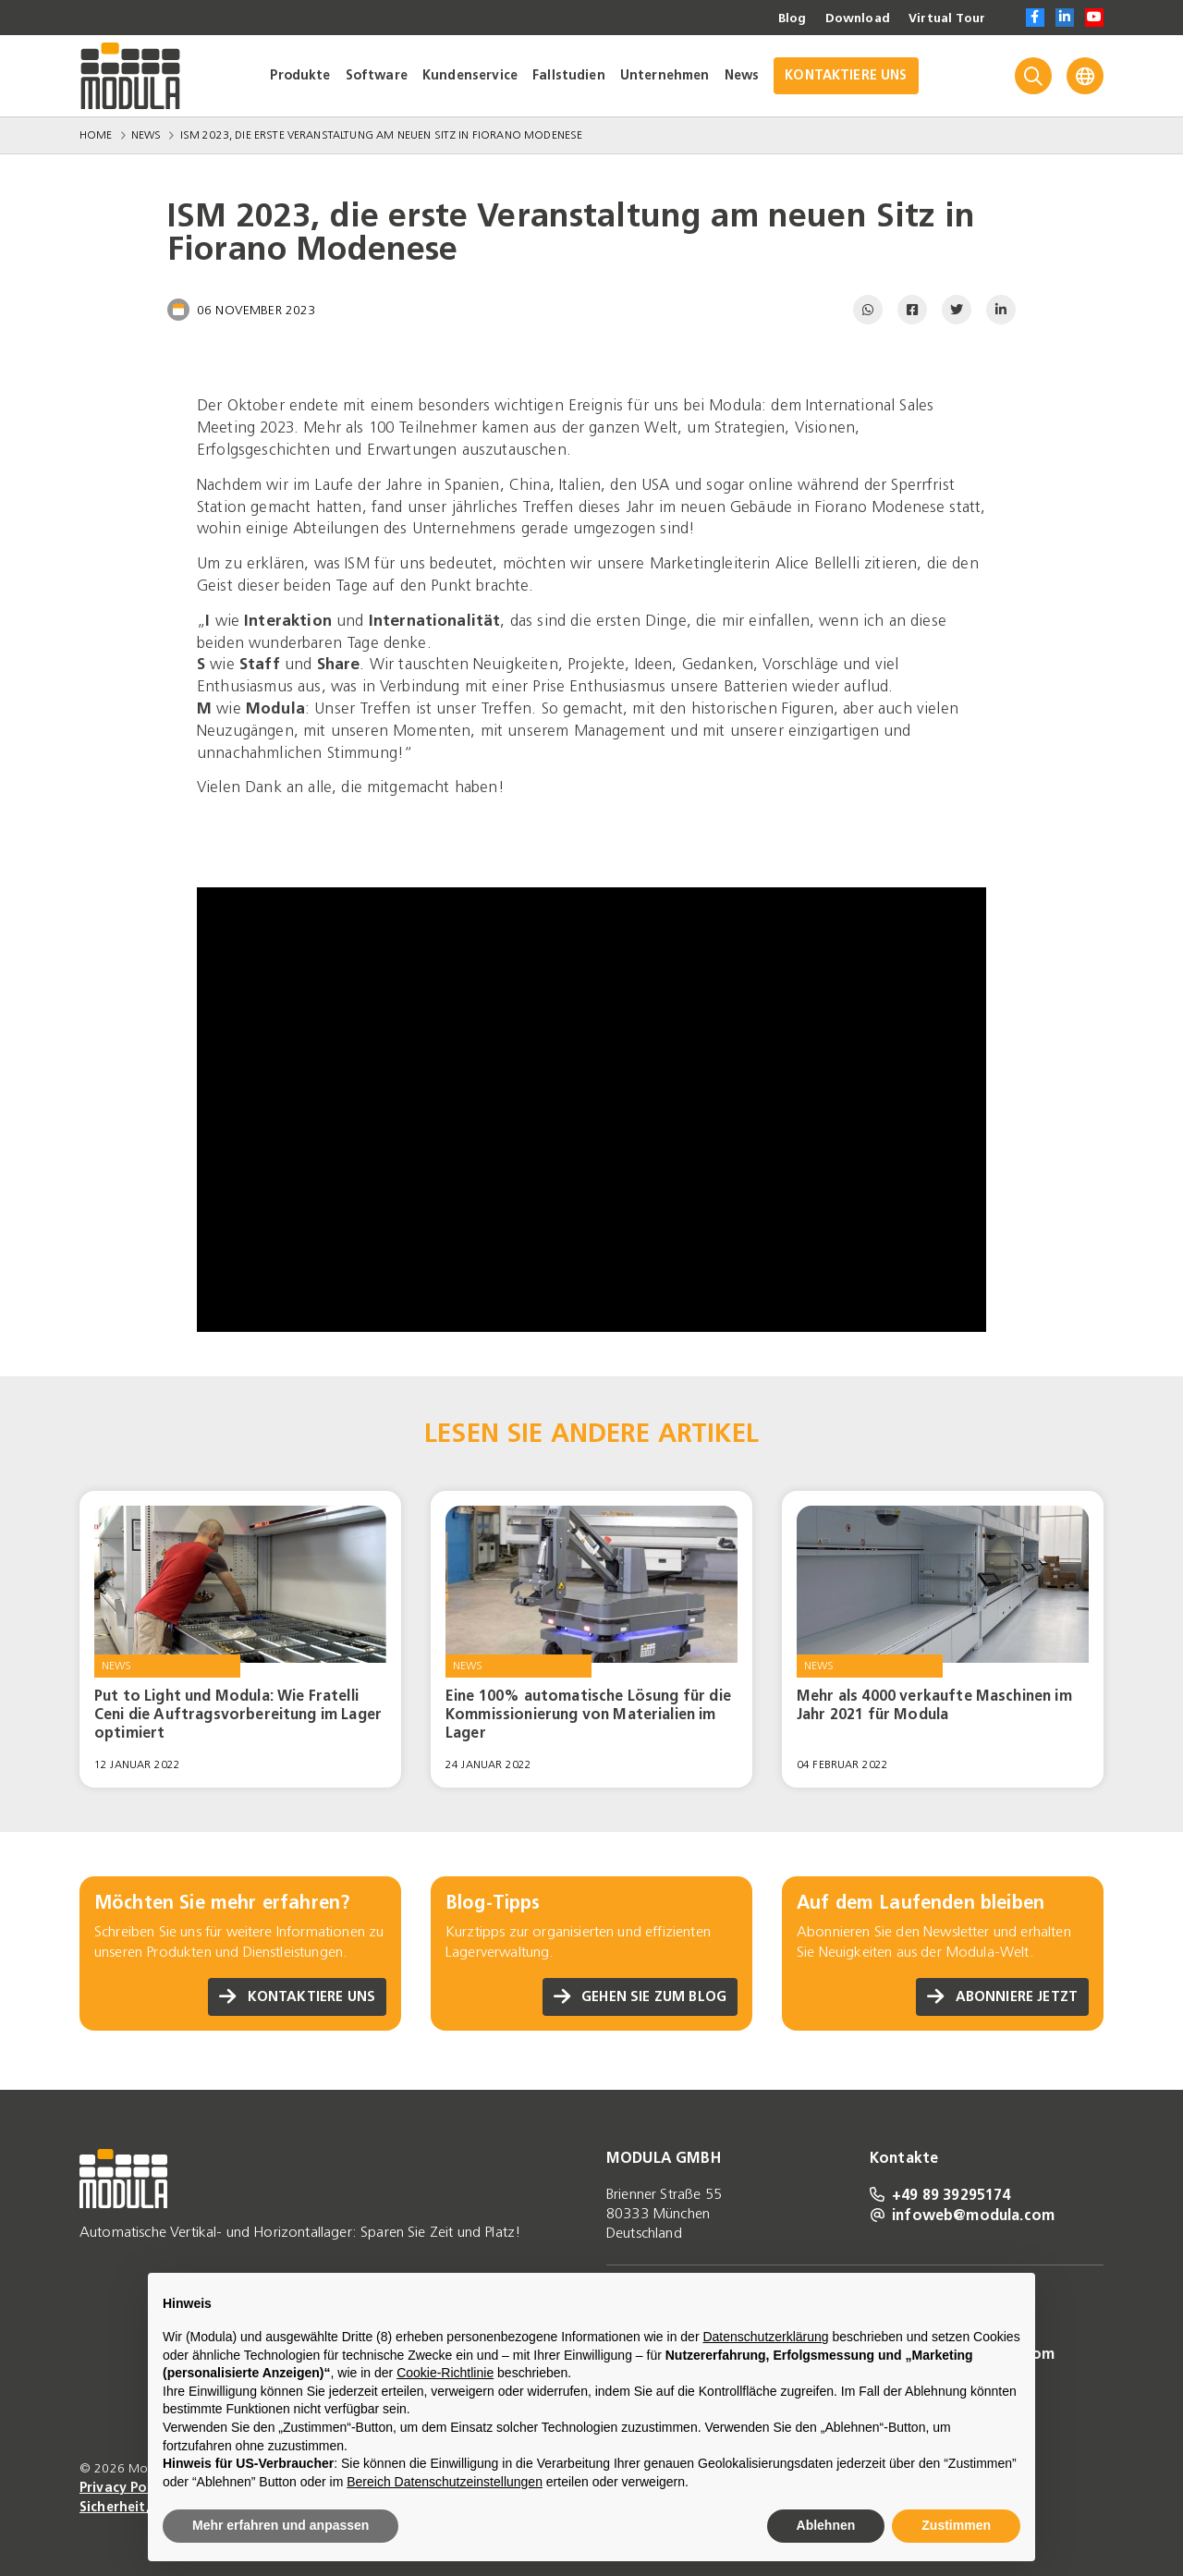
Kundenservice (470, 75)
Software (377, 75)
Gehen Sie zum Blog (634, 1996)
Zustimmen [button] (956, 2525)
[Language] (1085, 75)
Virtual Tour (945, 18)
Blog (787, 18)
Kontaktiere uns (293, 1996)
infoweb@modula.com (962, 2214)
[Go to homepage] (130, 76)
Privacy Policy (125, 2488)
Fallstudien (568, 75)
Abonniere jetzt (998, 1996)
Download (854, 18)
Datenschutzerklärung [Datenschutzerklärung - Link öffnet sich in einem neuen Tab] (765, 2336)
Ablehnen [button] (826, 2525)
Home (96, 134)
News (742, 75)
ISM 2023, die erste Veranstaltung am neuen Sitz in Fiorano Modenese (381, 134)
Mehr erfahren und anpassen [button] (280, 2525)
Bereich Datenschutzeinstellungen (445, 2481)
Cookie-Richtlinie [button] (445, 2372)
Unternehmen (665, 75)
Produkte (300, 75)
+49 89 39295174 (940, 2194)
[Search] (1033, 75)
